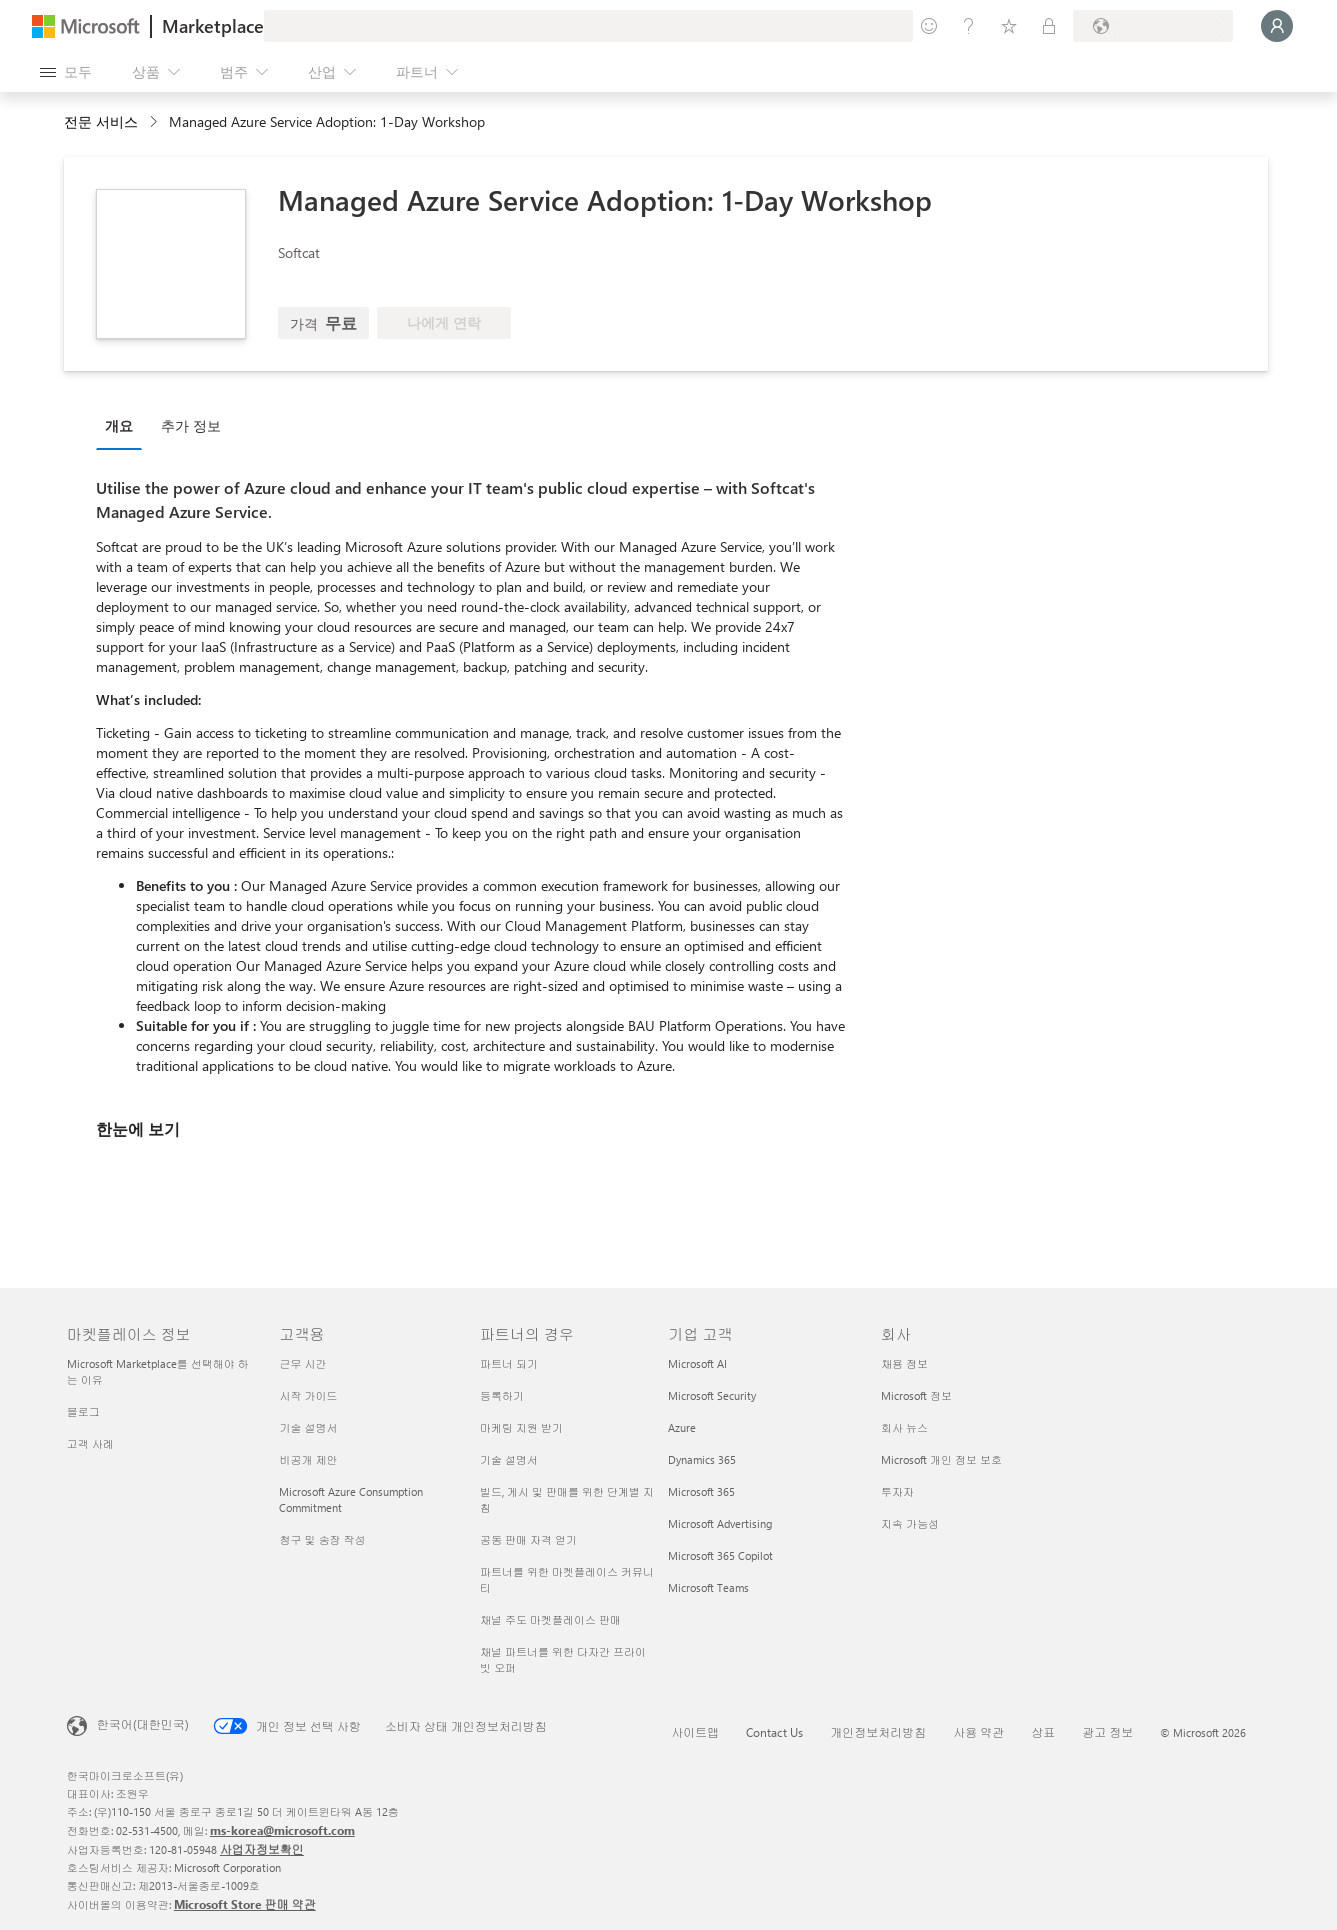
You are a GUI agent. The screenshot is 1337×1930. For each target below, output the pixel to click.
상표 (1043, 1732)
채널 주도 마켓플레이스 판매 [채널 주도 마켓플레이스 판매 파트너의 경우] (550, 1619)
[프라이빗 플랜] (1049, 26)
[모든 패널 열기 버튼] (66, 72)
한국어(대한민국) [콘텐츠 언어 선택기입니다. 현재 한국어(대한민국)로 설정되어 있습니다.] (143, 1724)
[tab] (124, 425)
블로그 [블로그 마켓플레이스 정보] (83, 1411)
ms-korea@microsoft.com (282, 1830)
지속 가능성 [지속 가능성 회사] (910, 1523)
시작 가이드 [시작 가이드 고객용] (308, 1395)
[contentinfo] (155, 122)
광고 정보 (1107, 1732)
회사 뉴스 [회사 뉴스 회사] (904, 1427)
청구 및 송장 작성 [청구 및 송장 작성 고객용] (322, 1539)
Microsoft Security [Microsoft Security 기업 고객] (712, 1395)
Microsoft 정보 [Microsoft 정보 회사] (916, 1395)
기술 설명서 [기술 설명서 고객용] (308, 1427)
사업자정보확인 (262, 1849)
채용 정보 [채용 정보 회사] (904, 1363)
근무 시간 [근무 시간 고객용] (302, 1363)
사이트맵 (695, 1732)
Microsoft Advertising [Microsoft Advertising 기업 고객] (720, 1523)
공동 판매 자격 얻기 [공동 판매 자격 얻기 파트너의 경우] (528, 1539)
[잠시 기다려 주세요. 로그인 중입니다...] (1277, 26)
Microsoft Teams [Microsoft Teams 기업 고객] (708, 1587)
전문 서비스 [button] (101, 121)
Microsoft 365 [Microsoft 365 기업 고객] (701, 1491)
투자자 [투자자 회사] (897, 1491)
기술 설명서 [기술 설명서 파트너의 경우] (509, 1459)
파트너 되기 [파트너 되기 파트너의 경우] (509, 1363)
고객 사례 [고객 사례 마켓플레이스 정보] (90, 1443)
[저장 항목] (1009, 26)
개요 (119, 425)
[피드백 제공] (929, 26)
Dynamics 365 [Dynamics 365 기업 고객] (702, 1459)
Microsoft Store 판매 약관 (245, 1904)
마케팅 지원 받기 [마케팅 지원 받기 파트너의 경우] (521, 1427)
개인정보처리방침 (878, 1732)
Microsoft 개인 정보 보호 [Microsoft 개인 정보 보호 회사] (941, 1459)
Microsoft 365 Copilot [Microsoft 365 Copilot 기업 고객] (720, 1555)
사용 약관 (978, 1732)
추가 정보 (191, 425)
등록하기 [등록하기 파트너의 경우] (502, 1395)
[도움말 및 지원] (969, 26)
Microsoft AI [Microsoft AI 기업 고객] (697, 1363)
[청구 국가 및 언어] (1153, 26)
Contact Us (774, 1732)
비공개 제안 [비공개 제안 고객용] (308, 1459)
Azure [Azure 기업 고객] (682, 1427)
